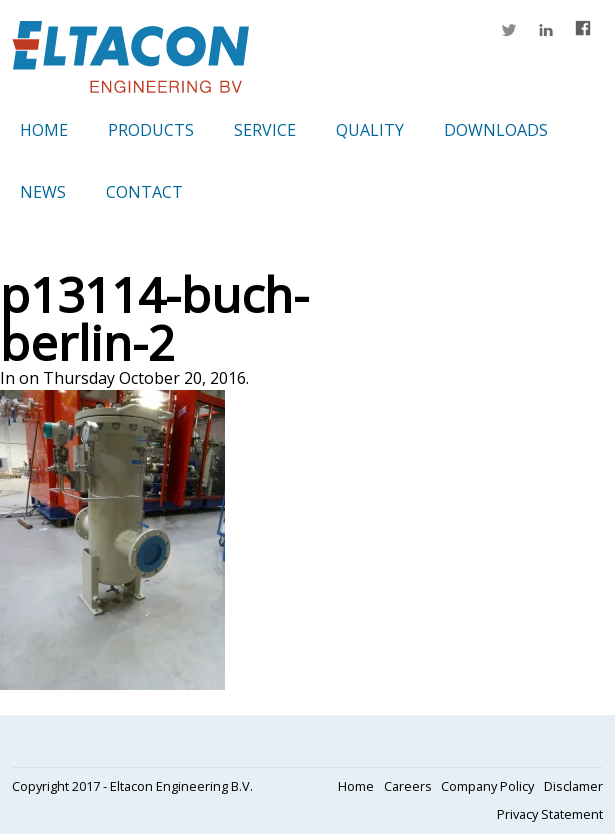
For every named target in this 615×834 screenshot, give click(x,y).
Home (44, 130)
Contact (144, 192)
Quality (370, 130)
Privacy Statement (550, 814)
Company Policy (487, 786)
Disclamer (573, 786)
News (43, 192)
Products (151, 130)
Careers (408, 786)
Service (265, 130)
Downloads (496, 130)
